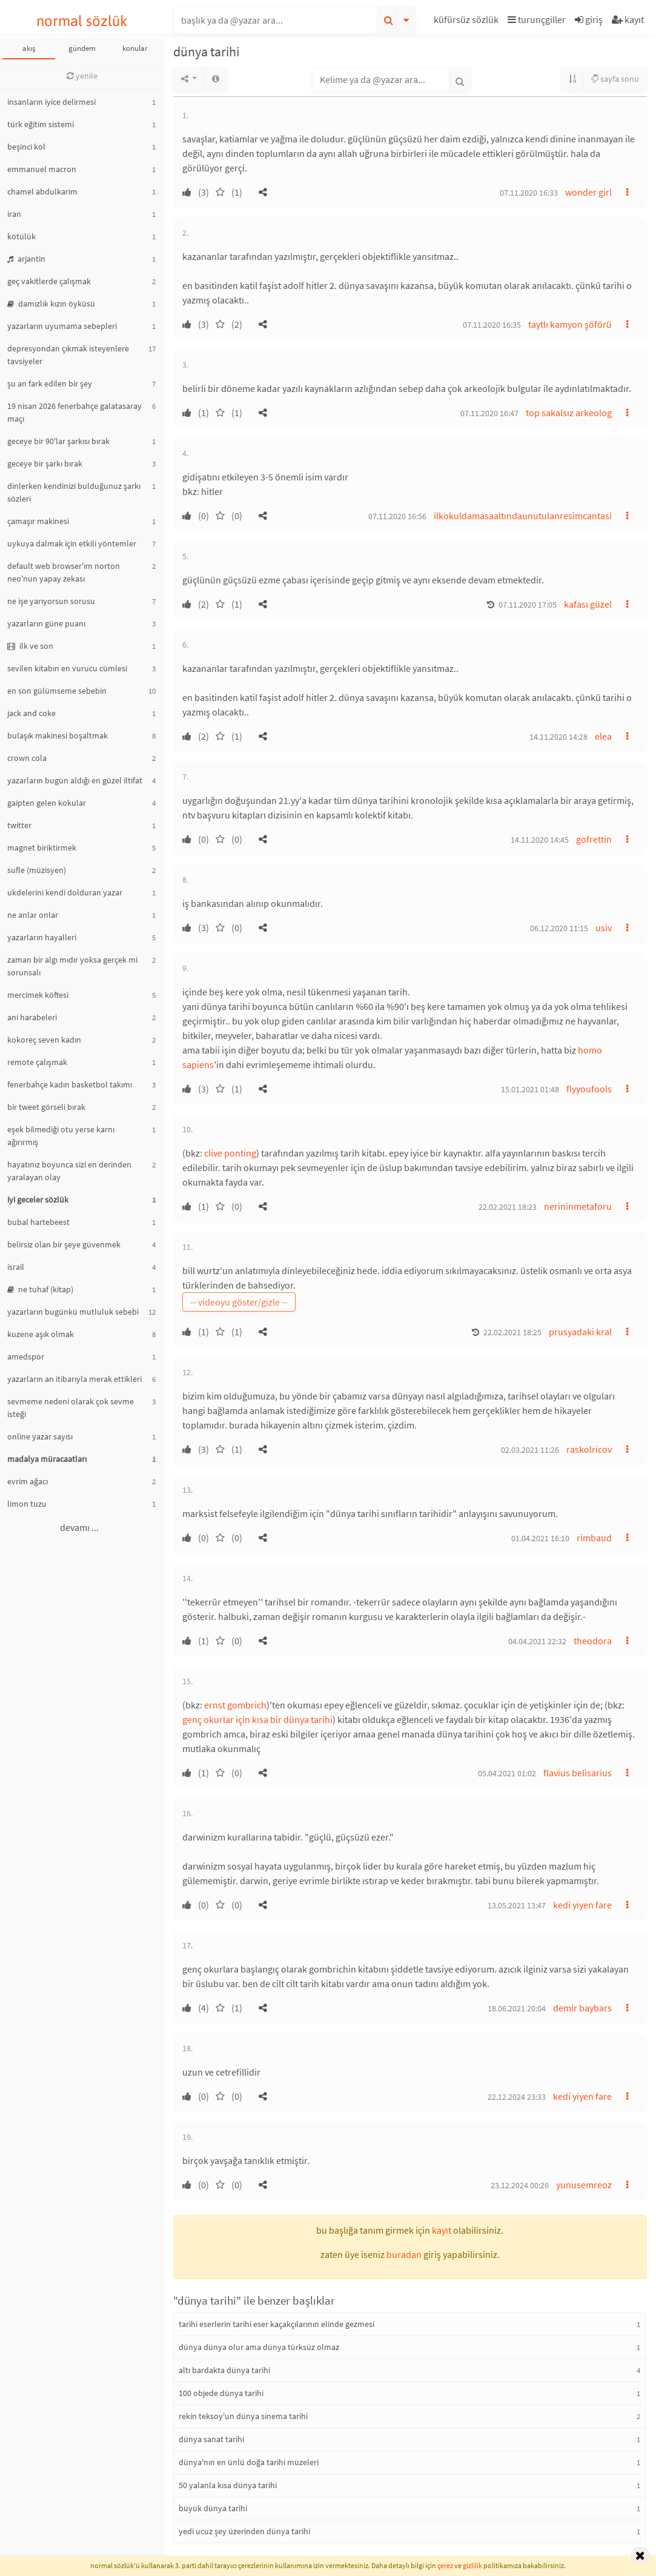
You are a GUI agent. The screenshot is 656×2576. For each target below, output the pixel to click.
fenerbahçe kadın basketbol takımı (69, 1084)
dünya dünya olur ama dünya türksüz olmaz (259, 2347)
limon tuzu (27, 1503)
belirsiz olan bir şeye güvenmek (64, 1244)
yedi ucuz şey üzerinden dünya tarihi (244, 2531)
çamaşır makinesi (38, 521)
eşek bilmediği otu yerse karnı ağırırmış (60, 1135)
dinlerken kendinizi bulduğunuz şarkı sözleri (74, 492)
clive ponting (230, 1153)
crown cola (27, 757)
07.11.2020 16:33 (529, 192)
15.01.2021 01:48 (530, 1089)
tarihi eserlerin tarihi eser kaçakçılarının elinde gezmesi (276, 2324)
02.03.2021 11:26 (530, 1449)
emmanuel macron (41, 169)
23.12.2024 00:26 (520, 2185)
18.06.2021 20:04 (517, 2008)
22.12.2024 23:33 (517, 2096)
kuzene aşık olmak (40, 1334)
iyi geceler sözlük (37, 1199)
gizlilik (472, 2565)
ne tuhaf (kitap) (40, 1289)
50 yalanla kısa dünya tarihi (228, 2485)
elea (603, 736)
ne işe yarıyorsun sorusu (51, 601)
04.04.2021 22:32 (537, 1641)
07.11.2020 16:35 (492, 324)
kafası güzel (588, 604)
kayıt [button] (441, 2230)
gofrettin (594, 839)
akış (28, 48)
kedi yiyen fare (582, 1905)
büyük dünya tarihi (213, 2508)
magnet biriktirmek (41, 847)
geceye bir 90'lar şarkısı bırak (58, 441)
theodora (593, 1641)
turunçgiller (537, 19)
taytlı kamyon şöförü (570, 324)
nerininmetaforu (578, 1206)
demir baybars (582, 2008)
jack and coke (31, 713)
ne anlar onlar (32, 914)
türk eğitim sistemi (40, 124)
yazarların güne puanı (46, 623)
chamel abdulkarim (42, 191)
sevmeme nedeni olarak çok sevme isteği (70, 1407)
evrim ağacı (27, 1481)
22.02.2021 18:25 (512, 1332)
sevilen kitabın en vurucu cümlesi (67, 668)
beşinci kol (26, 146)
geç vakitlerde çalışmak (49, 281)
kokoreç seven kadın (44, 1039)
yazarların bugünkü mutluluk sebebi (73, 1311)
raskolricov (589, 1449)
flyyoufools (589, 1089)
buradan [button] (404, 2254)
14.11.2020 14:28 (558, 736)
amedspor (25, 1356)
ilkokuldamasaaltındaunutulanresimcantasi (523, 516)
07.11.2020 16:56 (397, 516)
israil (15, 1266)
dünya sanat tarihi (211, 2439)
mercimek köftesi (37, 994)
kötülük (21, 236)
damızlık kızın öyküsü (51, 303)
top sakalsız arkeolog (569, 413)
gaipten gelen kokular (46, 802)
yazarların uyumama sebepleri (62, 325)
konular (135, 48)
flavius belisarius (577, 1773)
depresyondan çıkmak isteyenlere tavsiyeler (68, 355)
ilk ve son (30, 645)
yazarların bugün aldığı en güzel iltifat (74, 780)
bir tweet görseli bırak (46, 1106)
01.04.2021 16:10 (540, 1538)
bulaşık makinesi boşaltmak (57, 735)
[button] (468, 21)
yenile (82, 75)
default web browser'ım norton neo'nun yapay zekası (63, 572)
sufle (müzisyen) (36, 870)
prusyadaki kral (580, 1332)
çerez (445, 2565)
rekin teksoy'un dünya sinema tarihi (243, 2416)
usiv (603, 927)
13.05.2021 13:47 (517, 1905)
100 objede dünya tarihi (221, 2393)
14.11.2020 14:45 (540, 839)
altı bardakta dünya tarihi (224, 2370)
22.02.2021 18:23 (508, 1206)
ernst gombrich (235, 1705)
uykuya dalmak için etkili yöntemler (71, 543)
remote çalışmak (37, 1062)
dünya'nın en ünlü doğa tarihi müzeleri (249, 2462)
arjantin (26, 258)
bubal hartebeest (38, 1222)
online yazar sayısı (40, 1436)
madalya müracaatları (47, 1458)
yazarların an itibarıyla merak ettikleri (74, 1378)
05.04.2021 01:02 (507, 1773)
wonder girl (588, 192)
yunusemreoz (584, 2185)
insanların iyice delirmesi (51, 101)
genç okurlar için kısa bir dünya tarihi (257, 1719)
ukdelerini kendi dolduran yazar (64, 892)
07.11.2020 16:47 (489, 413)
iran (14, 213)
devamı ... (79, 1527)
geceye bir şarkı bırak (44, 463)
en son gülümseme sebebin (57, 690)
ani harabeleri (32, 1017)
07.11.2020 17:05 (528, 604)
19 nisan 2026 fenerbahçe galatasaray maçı (74, 412)
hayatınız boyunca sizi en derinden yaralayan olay (69, 1171)
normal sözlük (82, 21)
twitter (19, 825)
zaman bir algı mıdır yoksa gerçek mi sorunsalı (72, 966)
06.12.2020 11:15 (559, 928)
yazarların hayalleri (41, 937)
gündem (82, 48)
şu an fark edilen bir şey (49, 383)
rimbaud (594, 1538)
